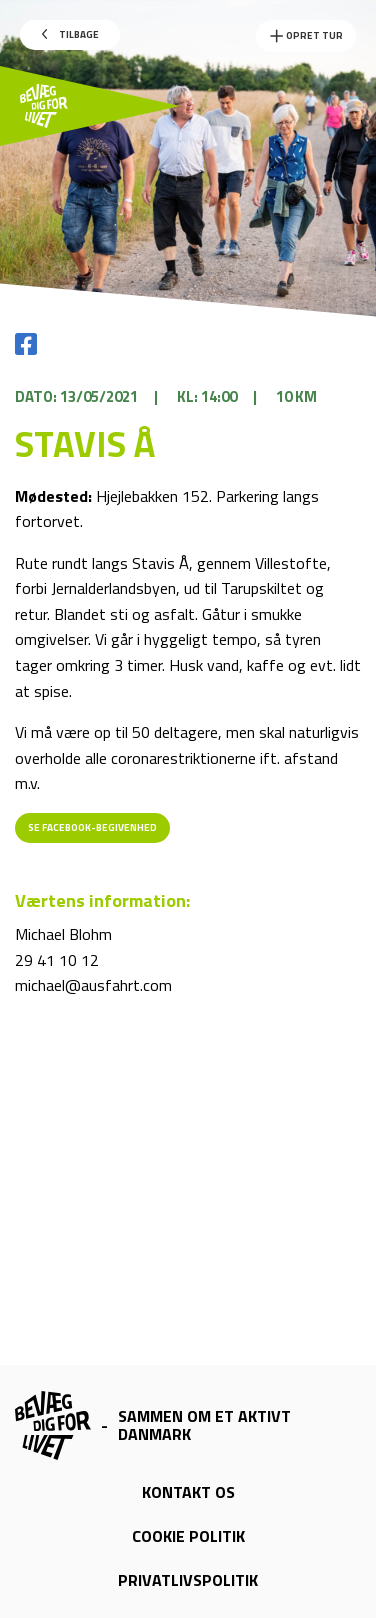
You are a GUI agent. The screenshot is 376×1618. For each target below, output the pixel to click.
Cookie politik (188, 1536)
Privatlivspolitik (188, 1580)
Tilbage (70, 34)
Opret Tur (306, 36)
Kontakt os (188, 1492)
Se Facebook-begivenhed (92, 827)
